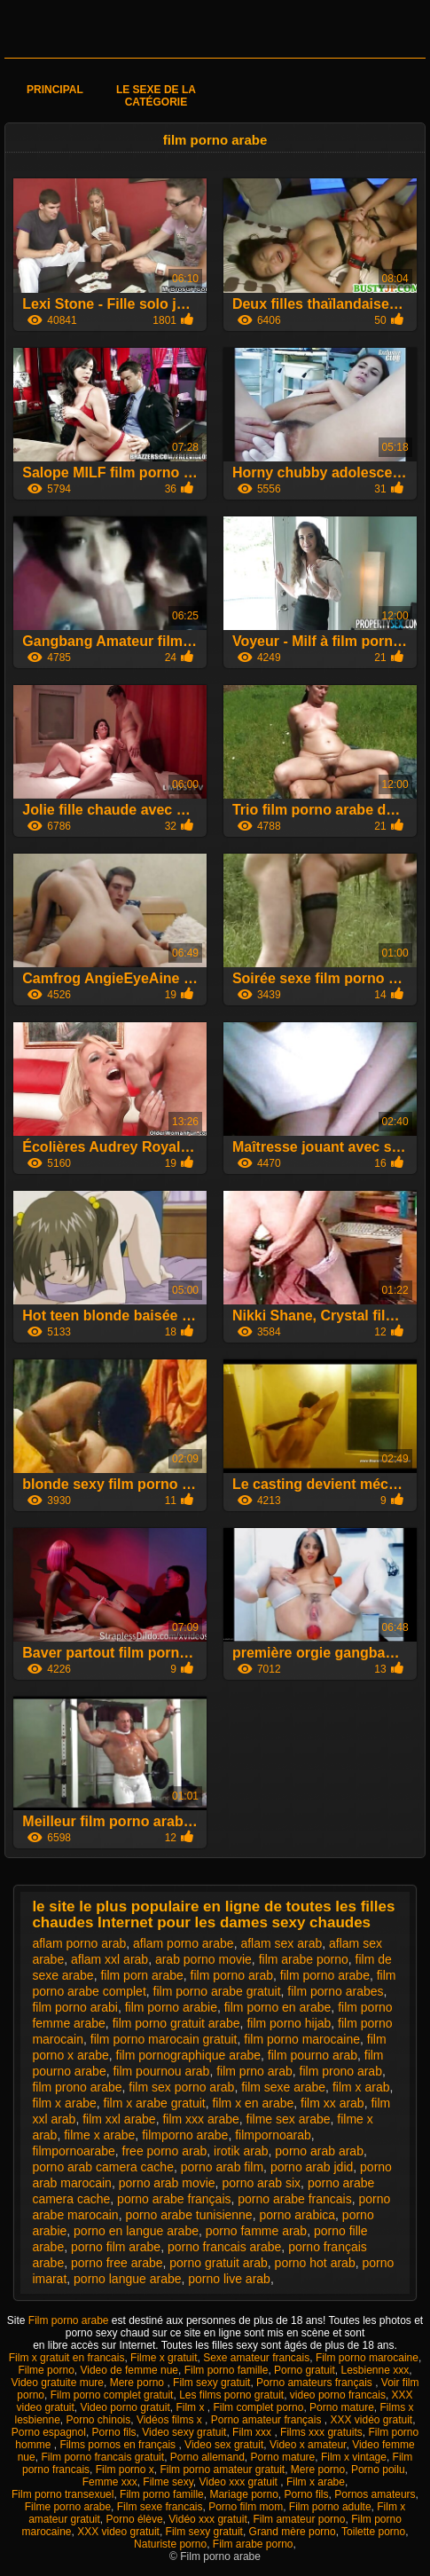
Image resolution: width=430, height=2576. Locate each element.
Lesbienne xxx (374, 2370)
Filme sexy (167, 2482)
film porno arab (232, 1975)
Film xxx (253, 2432)
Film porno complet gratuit (112, 2395)
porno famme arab (256, 2231)
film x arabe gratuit (155, 2103)
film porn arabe (141, 1975)
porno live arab (229, 2279)
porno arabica (297, 2215)
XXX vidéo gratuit (371, 2420)
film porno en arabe (278, 2007)
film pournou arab (161, 2071)
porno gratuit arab (218, 2263)
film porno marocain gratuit (164, 2039)
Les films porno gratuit (231, 2395)
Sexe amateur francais (256, 2357)
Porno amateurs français (315, 2382)
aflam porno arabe (183, 1943)
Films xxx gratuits (321, 2432)
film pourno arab (312, 2055)
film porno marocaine (302, 2039)
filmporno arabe (185, 2135)
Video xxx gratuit (239, 2482)
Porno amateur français (267, 2420)
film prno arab (254, 2071)
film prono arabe (76, 2087)
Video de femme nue (129, 2370)
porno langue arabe (127, 2279)
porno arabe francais (294, 2199)
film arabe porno (303, 1959)
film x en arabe (252, 2103)
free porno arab (164, 2151)
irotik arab (241, 2151)
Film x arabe (315, 2482)
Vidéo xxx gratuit (207, 2519)
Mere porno (139, 2382)
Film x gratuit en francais (67, 2357)
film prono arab (341, 2071)
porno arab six (261, 2183)
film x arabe (64, 2103)
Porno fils (114, 2432)
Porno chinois (98, 2420)
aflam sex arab (281, 1943)
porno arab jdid (311, 2167)
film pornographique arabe (188, 2055)
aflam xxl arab (109, 1959)
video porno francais (338, 2395)
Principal (55, 89)
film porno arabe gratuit (217, 1991)
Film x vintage (354, 2457)
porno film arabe (115, 2247)
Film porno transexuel (62, 2494)
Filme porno (46, 2370)
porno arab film (222, 2167)
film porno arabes (335, 1991)
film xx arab (332, 2103)
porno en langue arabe (136, 2231)
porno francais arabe (224, 2247)
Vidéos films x (171, 2420)
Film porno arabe (70, 2320)
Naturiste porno (170, 2544)
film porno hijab (288, 2023)
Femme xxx (109, 2482)
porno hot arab (315, 2263)
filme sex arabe (288, 2119)
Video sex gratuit (223, 2444)
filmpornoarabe (73, 2151)
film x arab (361, 2087)
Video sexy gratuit (184, 2432)
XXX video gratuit (118, 2531)
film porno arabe (325, 1975)
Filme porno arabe (68, 2507)
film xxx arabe (200, 2119)
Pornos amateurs (374, 2494)
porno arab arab (319, 2151)
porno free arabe (117, 2263)
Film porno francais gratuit (102, 2457)
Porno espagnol (49, 2432)
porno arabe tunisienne (188, 2215)
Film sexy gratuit (211, 2382)
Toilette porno (373, 2531)
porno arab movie (167, 2183)
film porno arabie (171, 2007)
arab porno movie (203, 1959)
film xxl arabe (118, 2119)
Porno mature (341, 2407)
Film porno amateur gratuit (222, 2469)
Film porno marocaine (367, 2357)
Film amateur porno (299, 2519)
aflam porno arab (79, 1943)
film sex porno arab (181, 2087)
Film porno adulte (330, 2507)
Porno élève (134, 2519)
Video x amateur (308, 2444)
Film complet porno (258, 2407)
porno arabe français (174, 2199)
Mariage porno (243, 2494)
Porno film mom (245, 2507)
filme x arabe (99, 2135)
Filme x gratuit (163, 2357)
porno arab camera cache (103, 2167)
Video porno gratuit (125, 2407)
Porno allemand (207, 2457)
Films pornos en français (118, 2444)
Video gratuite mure (57, 2382)
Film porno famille (226, 2370)
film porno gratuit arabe (176, 2023)
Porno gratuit (304, 2370)
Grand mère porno (292, 2531)
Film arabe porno (253, 2544)
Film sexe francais (160, 2507)
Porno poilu (378, 2469)
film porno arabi (75, 2007)
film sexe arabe (283, 2087)
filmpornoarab (273, 2135)
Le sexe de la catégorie (156, 95)
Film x (191, 2407)
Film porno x (125, 2469)
